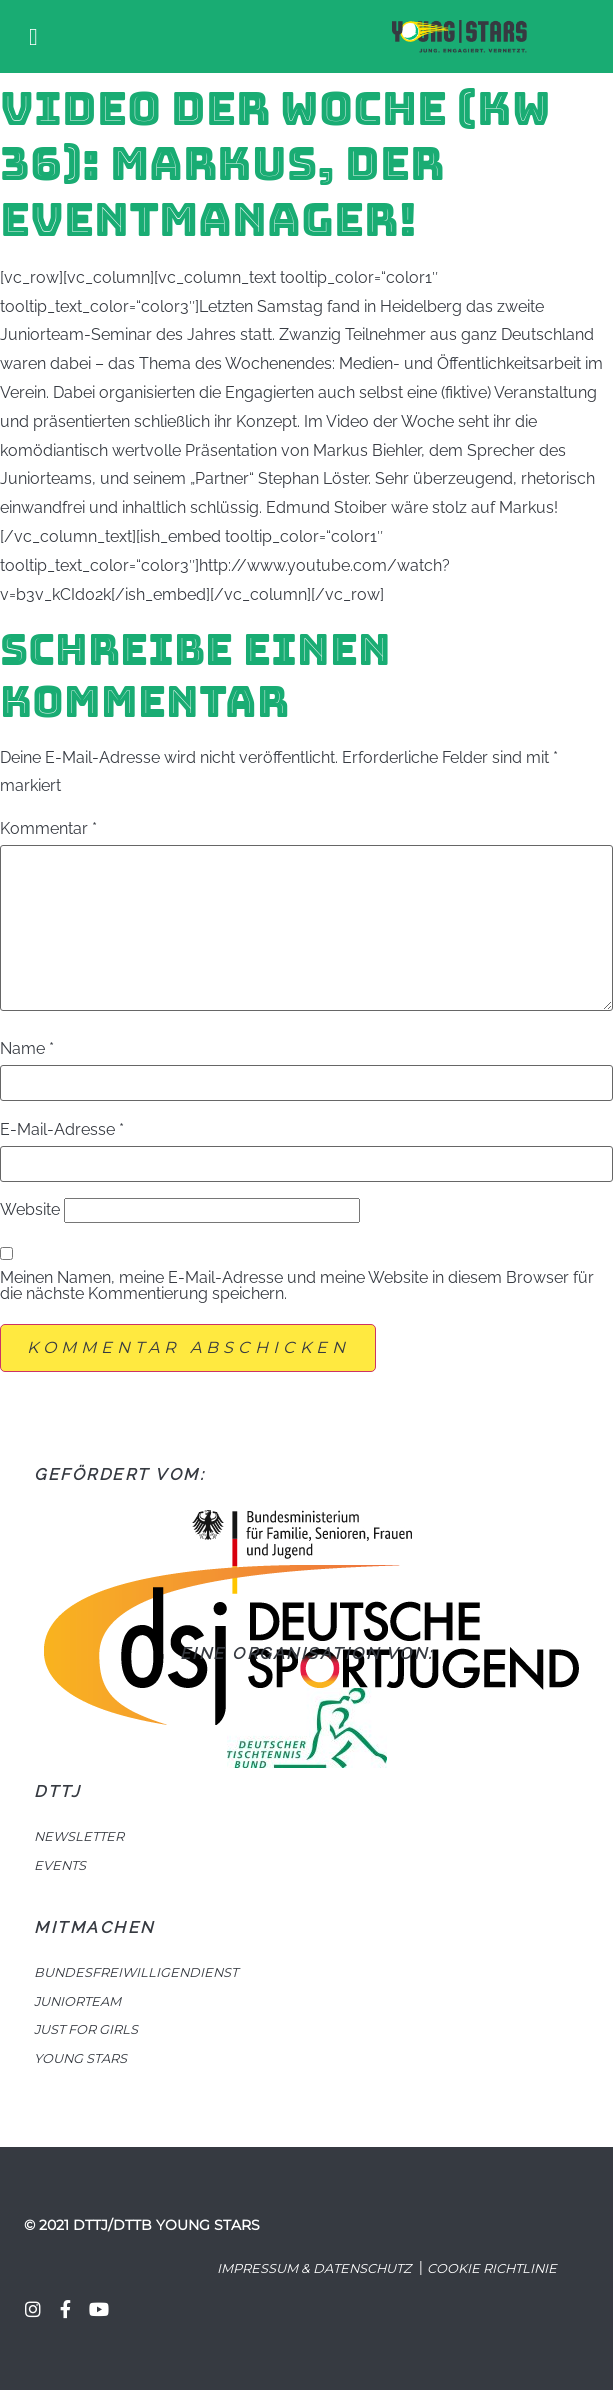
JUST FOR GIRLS (86, 2029)
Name (27, 1049)
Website (30, 1210)
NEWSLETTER (79, 1836)
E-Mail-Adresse (62, 1130)
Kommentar (48, 829)
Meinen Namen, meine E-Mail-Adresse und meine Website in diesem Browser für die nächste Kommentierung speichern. (297, 1286)
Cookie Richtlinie (492, 2268)
